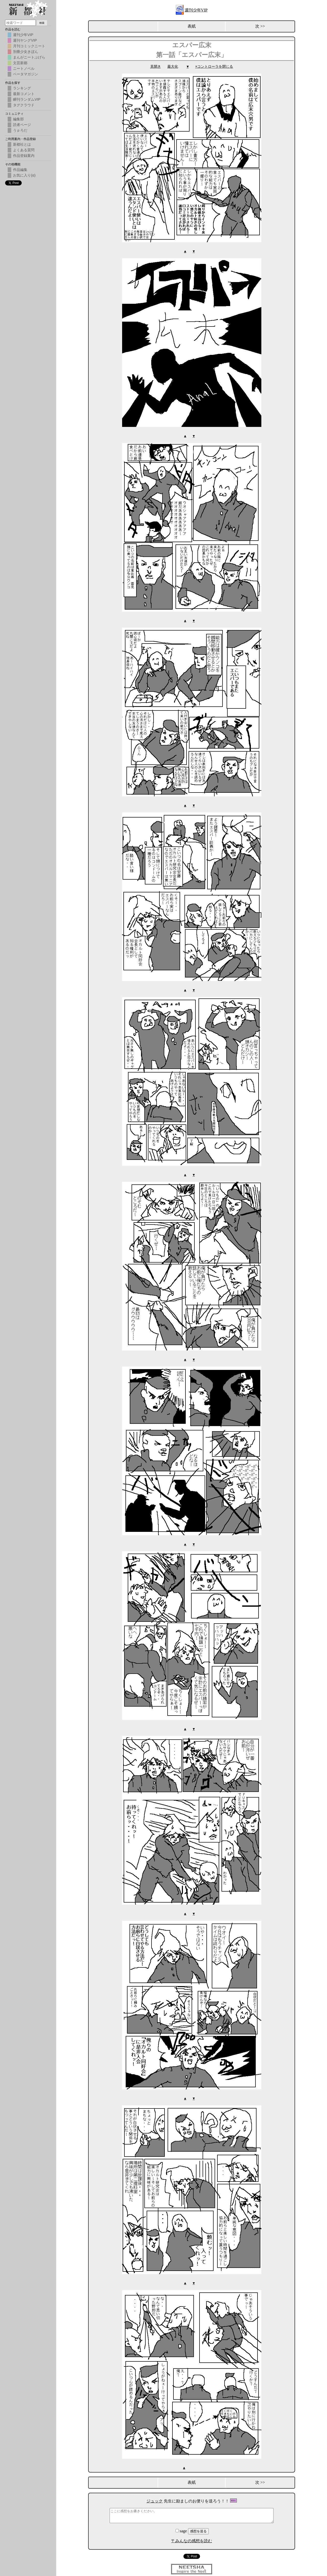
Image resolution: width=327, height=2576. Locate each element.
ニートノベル (23, 68)
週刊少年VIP (196, 10)
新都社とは (22, 144)
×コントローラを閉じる (214, 66)
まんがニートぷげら (29, 57)
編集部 (18, 119)
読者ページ (22, 125)
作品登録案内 (23, 156)
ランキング (22, 88)
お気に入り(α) (24, 175)
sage (182, 2527)
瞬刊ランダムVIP (26, 99)
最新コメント (23, 94)
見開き (155, 66)
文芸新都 (20, 63)
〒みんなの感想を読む (191, 2537)
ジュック (154, 2498)
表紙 (192, 26)
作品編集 (20, 170)
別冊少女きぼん (25, 52)
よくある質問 (23, 150)
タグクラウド (23, 105)
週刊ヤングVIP (25, 40)
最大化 (172, 66)
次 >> (260, 26)
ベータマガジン (25, 74)
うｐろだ (20, 130)
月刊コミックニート (29, 46)
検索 (41, 22)
